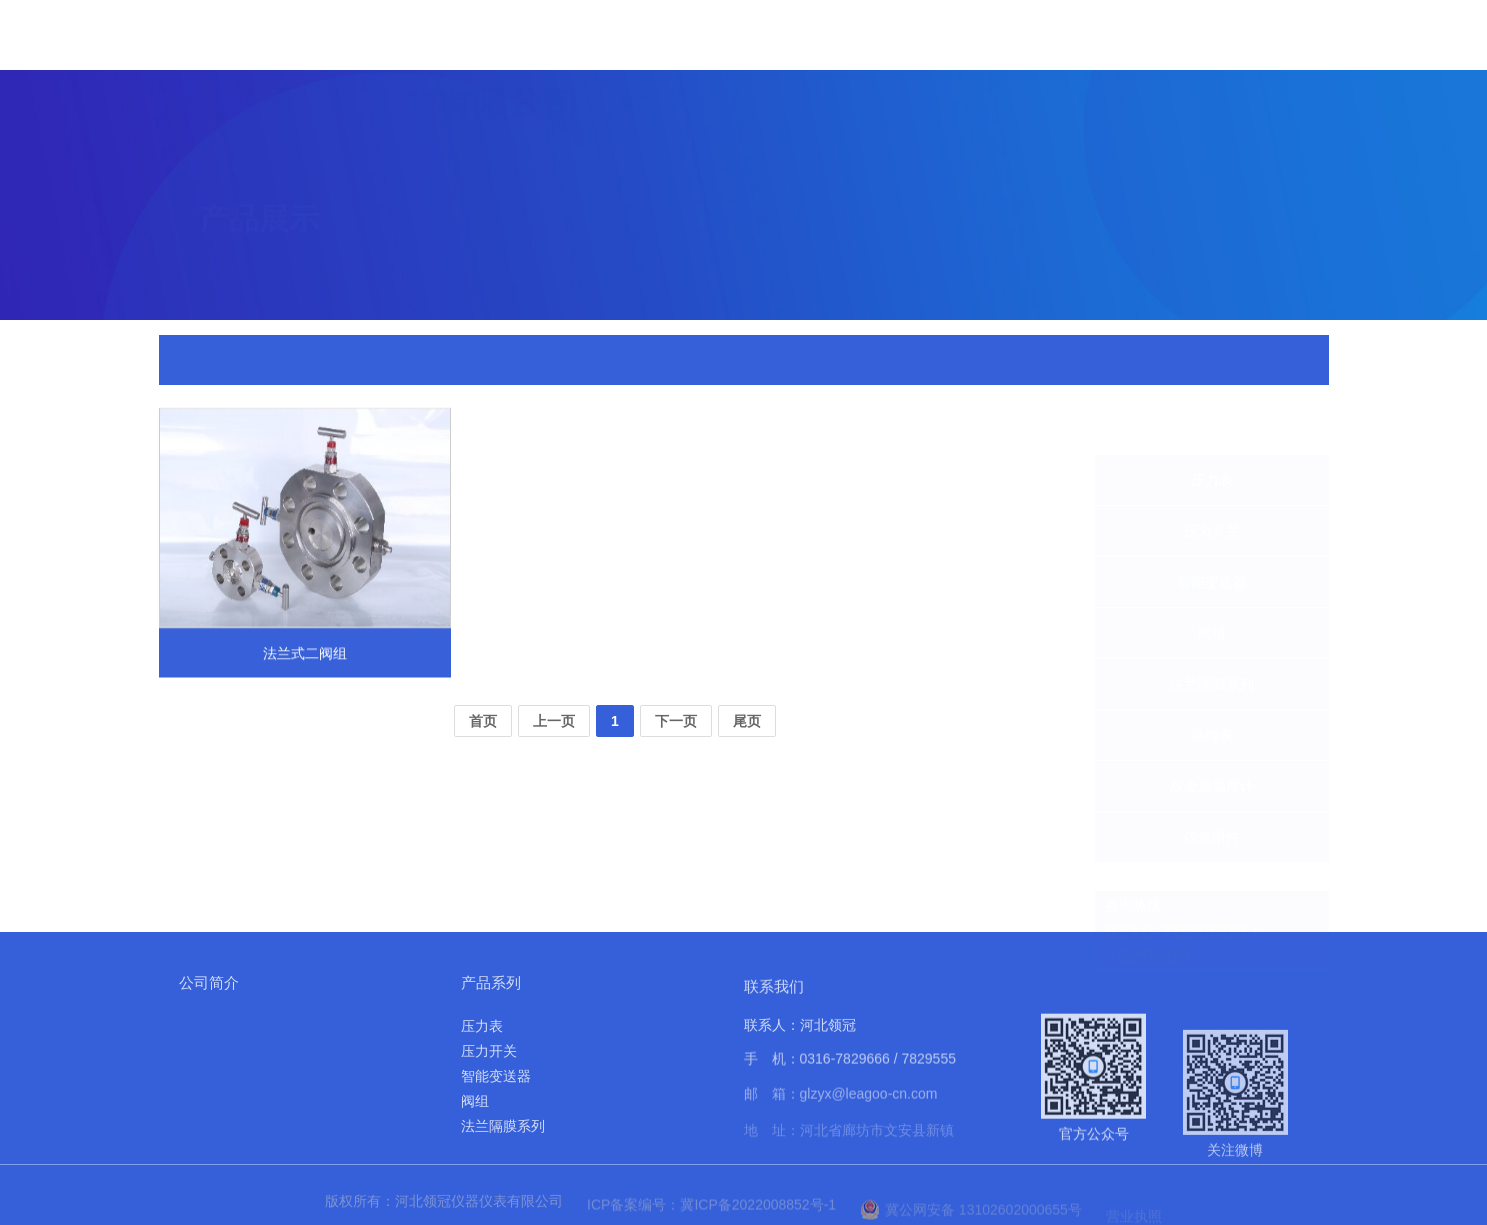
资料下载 (1184, 93)
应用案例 (1090, 78)
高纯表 (1212, 687)
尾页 (747, 721)
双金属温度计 (1212, 738)
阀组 (1212, 585)
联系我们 (1278, 103)
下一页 (676, 721)
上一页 (554, 721)
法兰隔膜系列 (1212, 636)
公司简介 (209, 982)
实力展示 (996, 64)
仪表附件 (421, 360)
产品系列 (491, 982)
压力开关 (1212, 483)
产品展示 (808, 46)
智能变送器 (1212, 534)
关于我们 (714, 41)
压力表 (1212, 432)
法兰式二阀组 (505, 360)
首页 (635, 37)
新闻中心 (902, 53)
